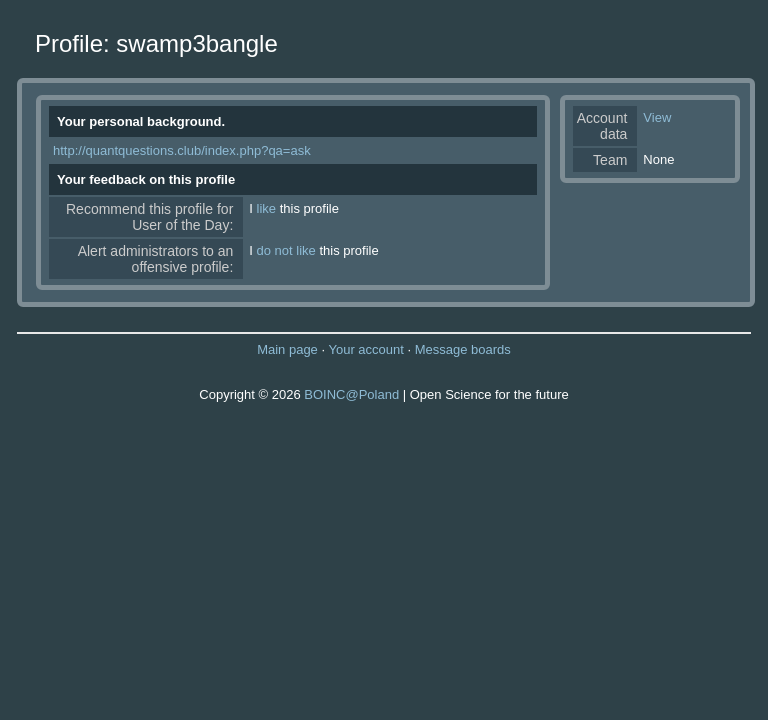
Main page (287, 349)
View (657, 117)
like (267, 208)
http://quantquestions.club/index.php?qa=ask (182, 150)
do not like (286, 250)
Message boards (463, 349)
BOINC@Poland (351, 394)
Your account (365, 349)
